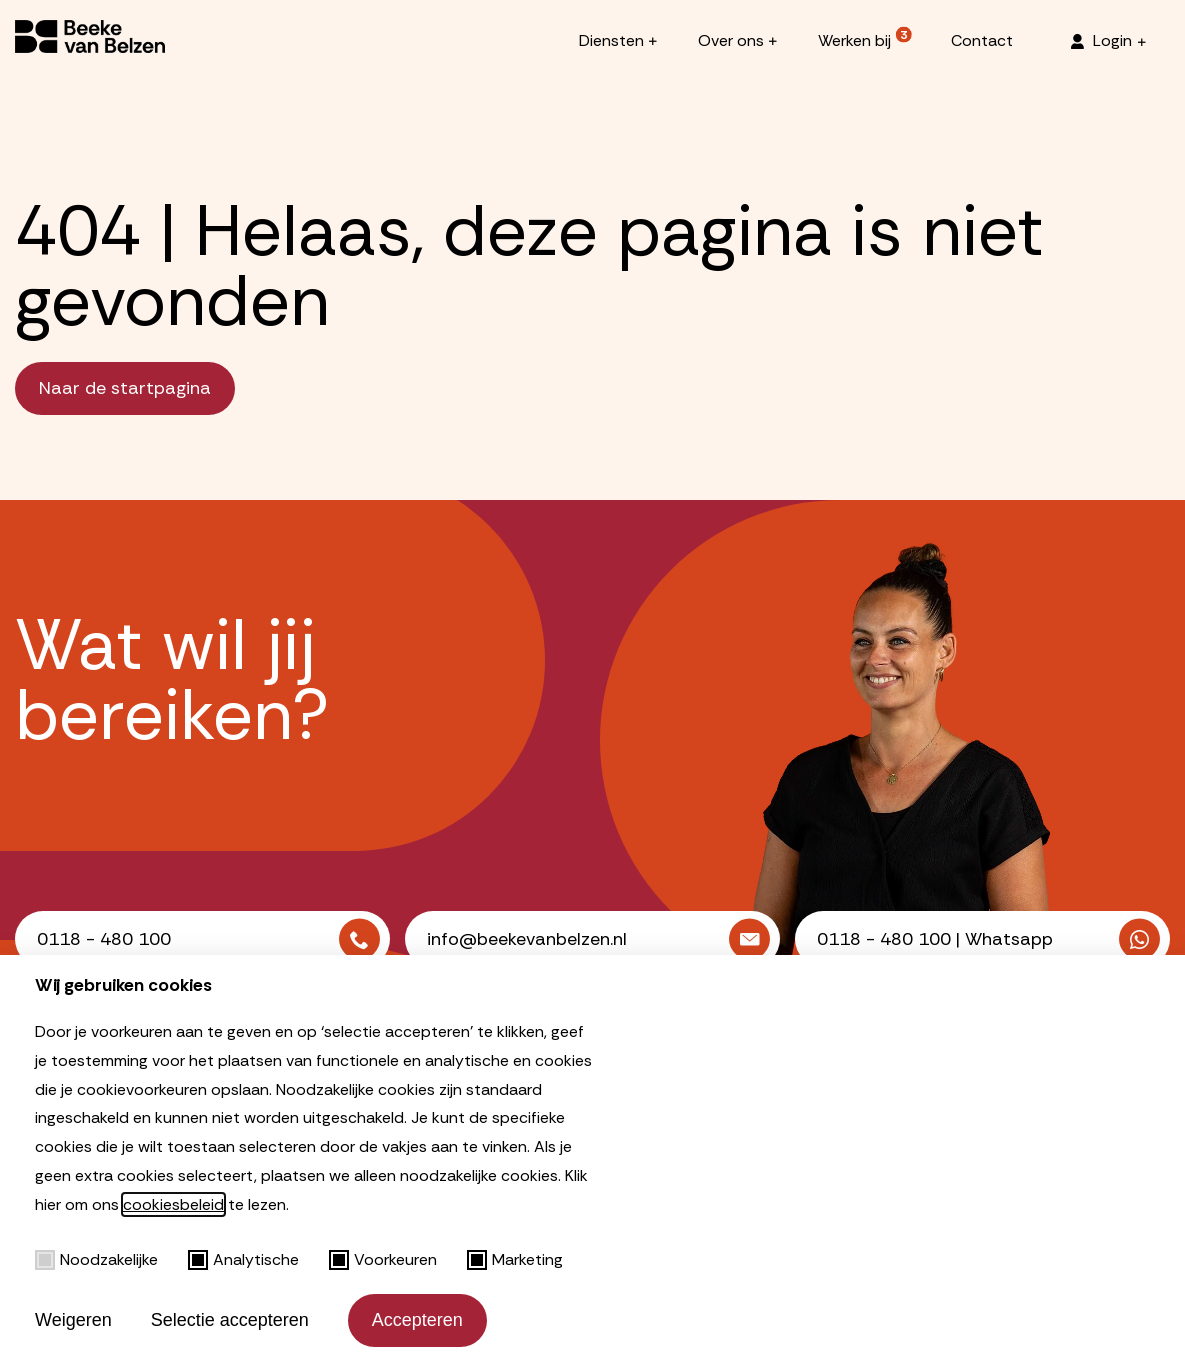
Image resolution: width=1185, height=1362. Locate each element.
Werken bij (854, 40)
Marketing (515, 1259)
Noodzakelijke (96, 1259)
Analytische (243, 1259)
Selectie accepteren (230, 1320)
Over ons (731, 40)
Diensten (611, 40)
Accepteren (417, 1320)
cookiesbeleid (173, 1204)
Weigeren (73, 1320)
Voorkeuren (383, 1259)
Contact (982, 40)
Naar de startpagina (125, 388)
